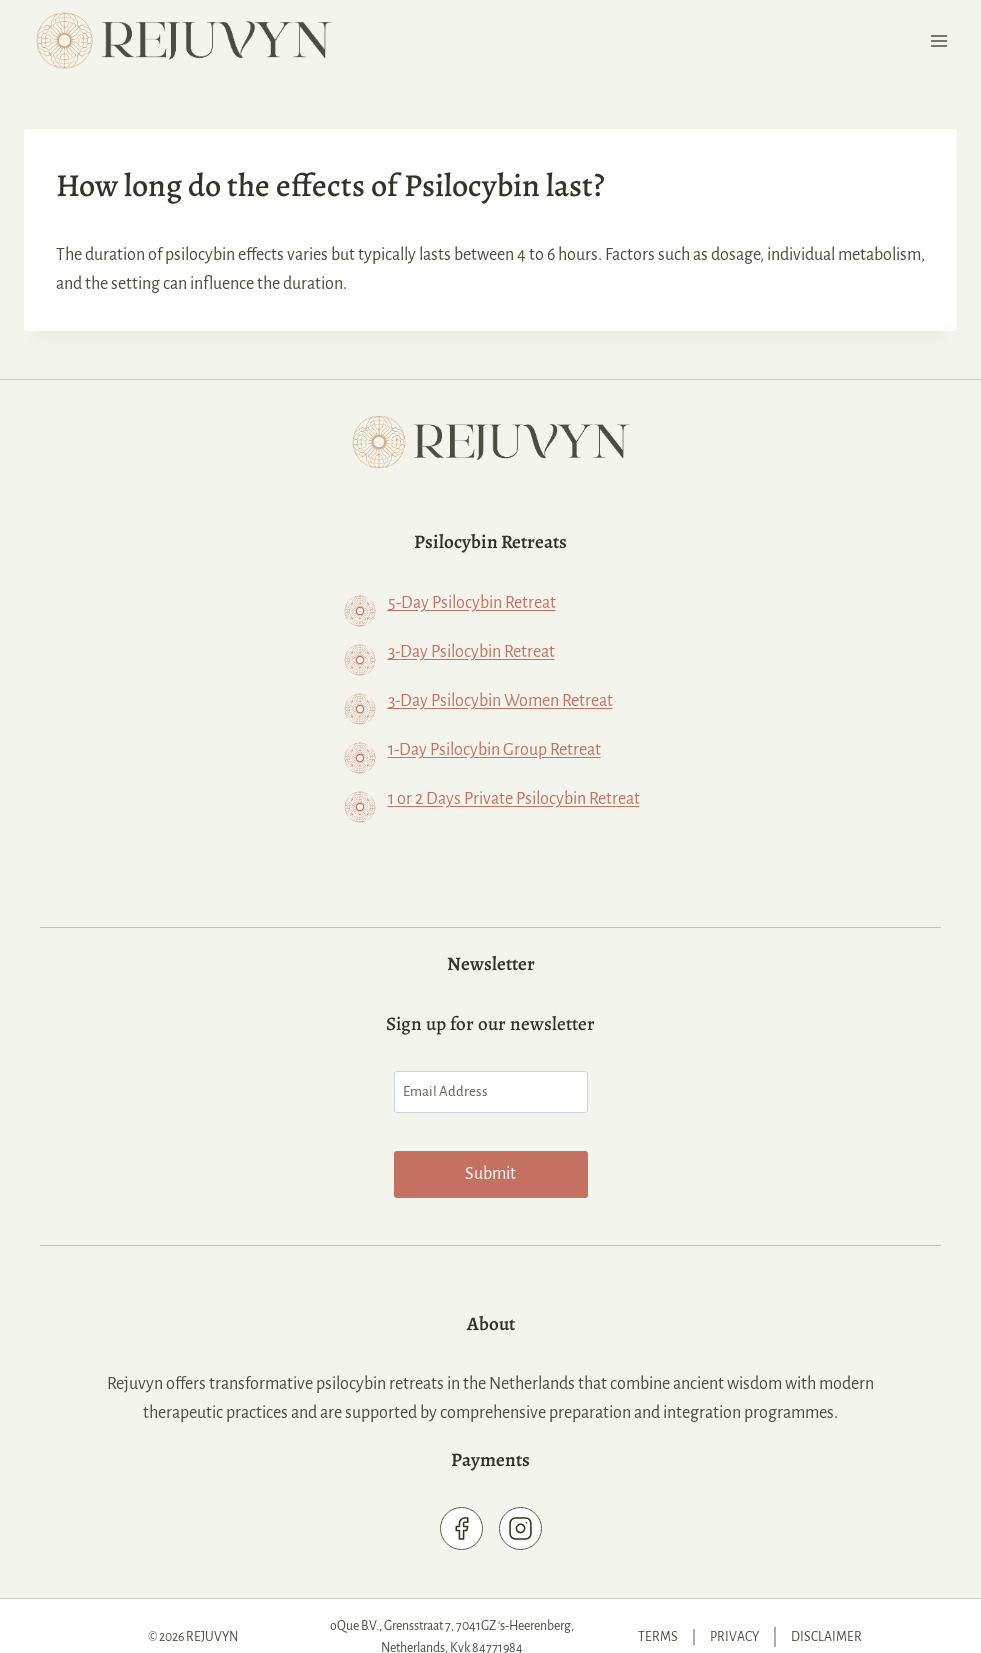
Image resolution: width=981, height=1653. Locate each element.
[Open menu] (938, 40)
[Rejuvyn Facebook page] (461, 1506)
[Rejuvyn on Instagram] (520, 1506)
